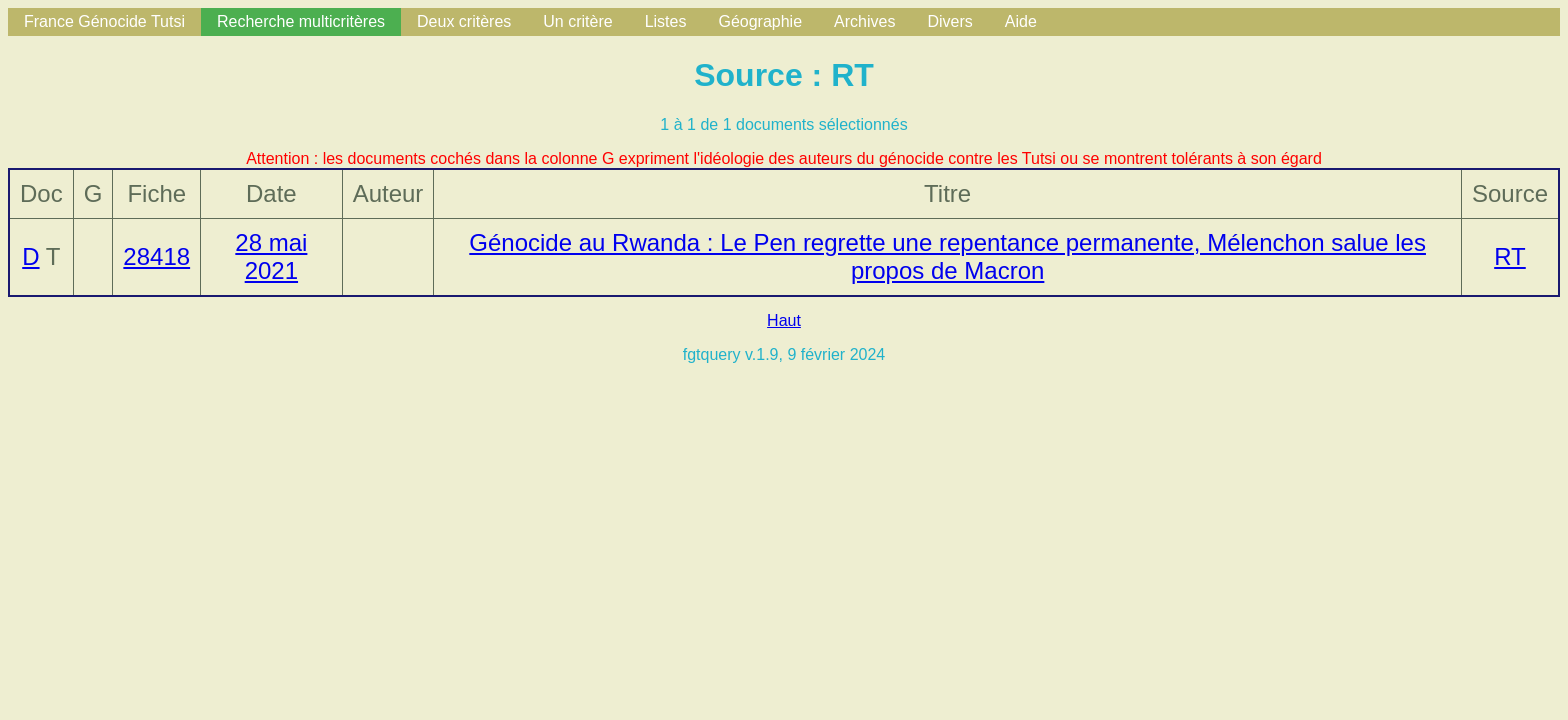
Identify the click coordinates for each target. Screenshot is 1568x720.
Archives (864, 21)
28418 (156, 256)
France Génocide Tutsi (104, 21)
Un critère (577, 21)
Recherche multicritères (301, 21)
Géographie (760, 21)
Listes (666, 21)
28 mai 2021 (271, 256)
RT (1510, 256)
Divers (949, 21)
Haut (784, 320)
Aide (1021, 21)
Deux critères (464, 21)
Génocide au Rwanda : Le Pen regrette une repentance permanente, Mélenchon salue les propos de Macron (947, 256)
